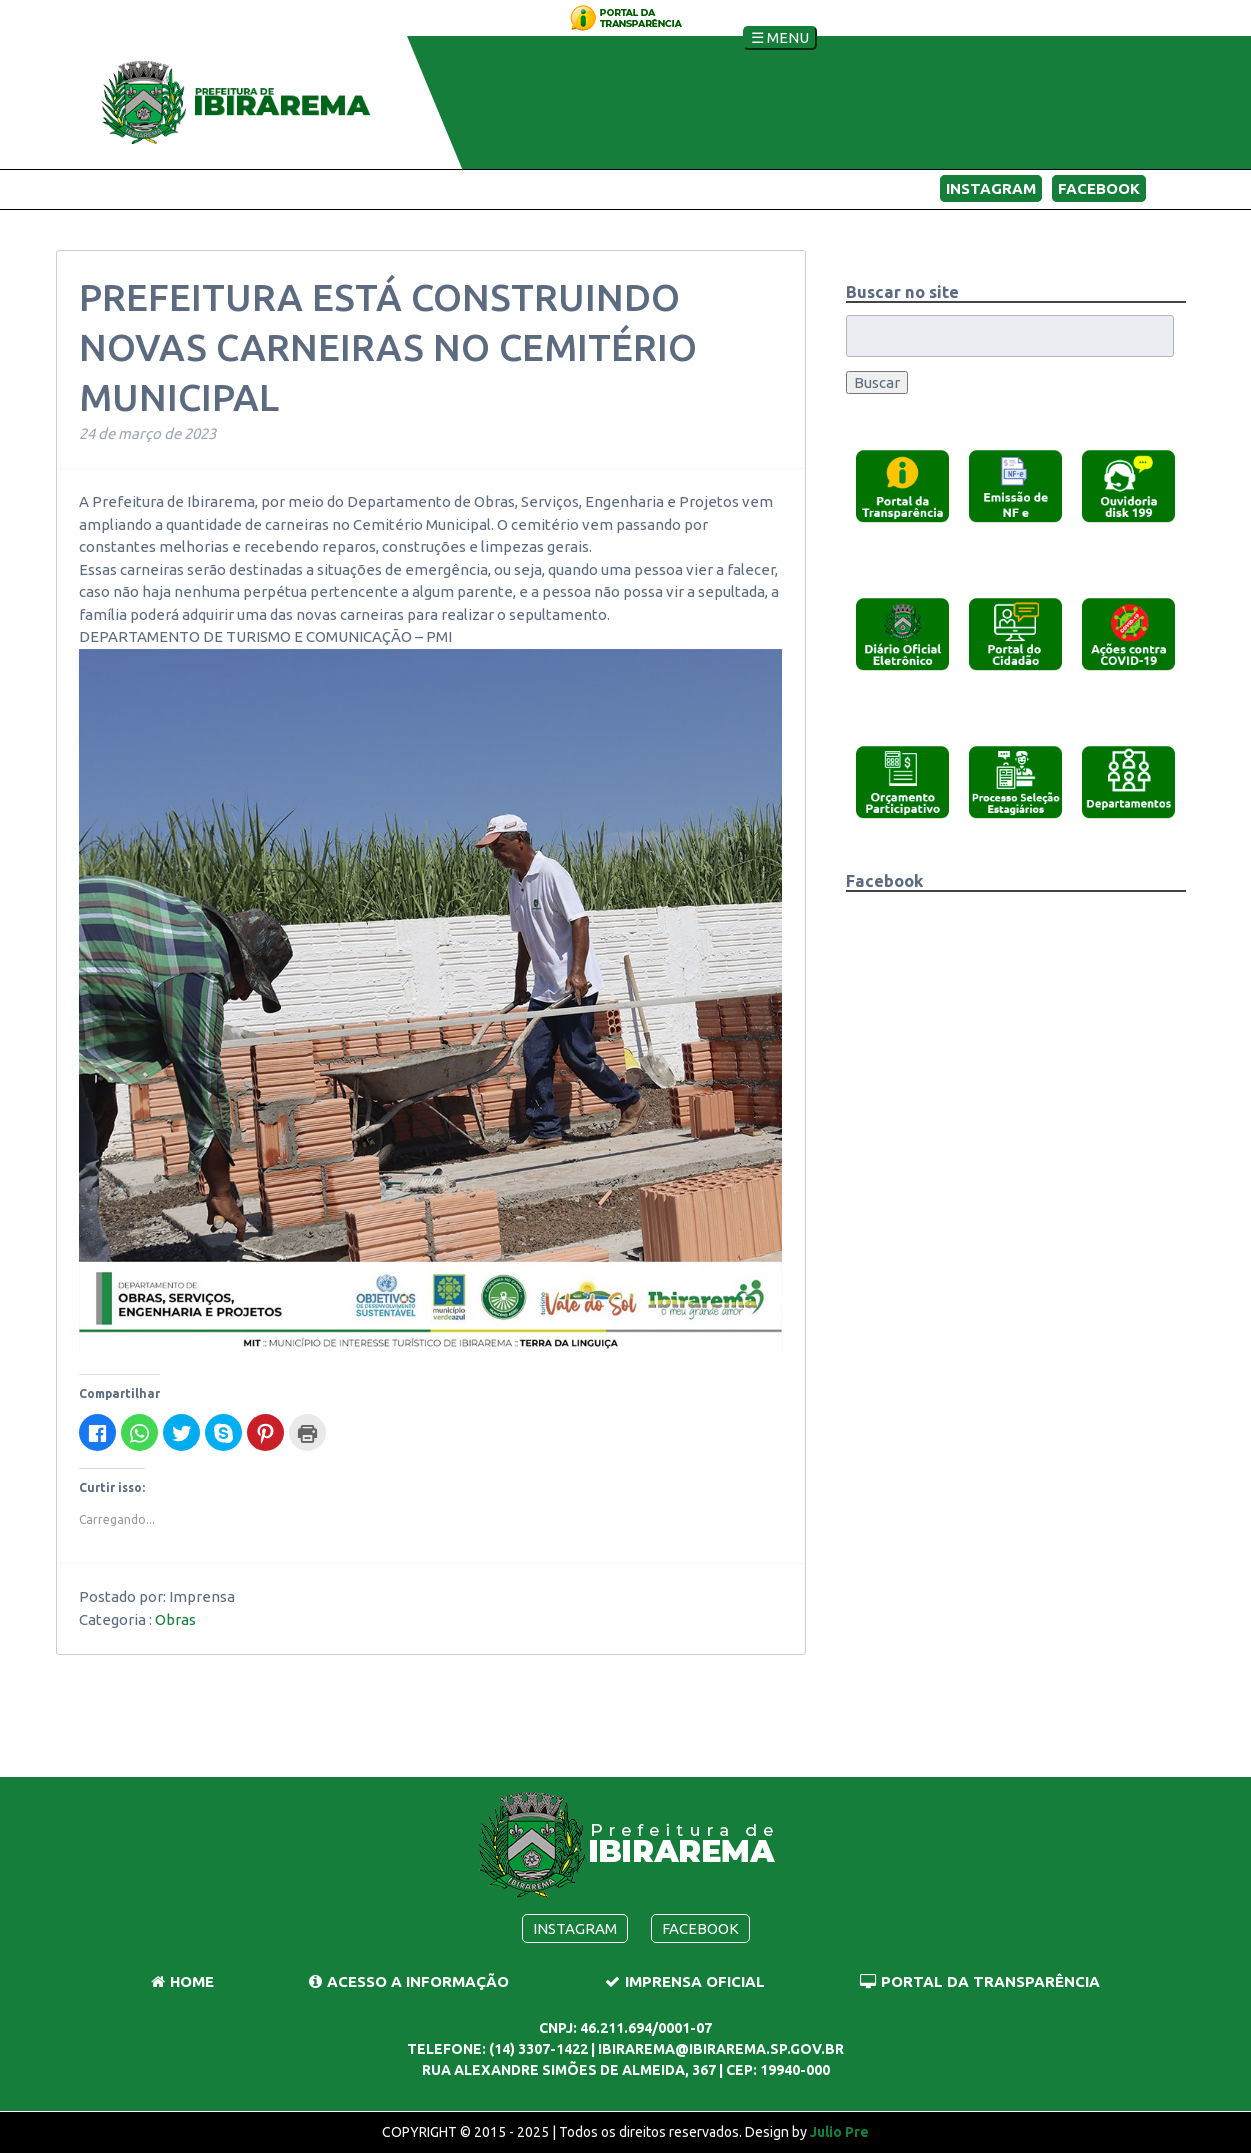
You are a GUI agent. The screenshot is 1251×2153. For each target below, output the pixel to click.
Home (182, 1981)
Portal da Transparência (980, 1981)
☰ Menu (780, 37)
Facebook (1099, 188)
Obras (175, 1619)
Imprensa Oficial (685, 1981)
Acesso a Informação (409, 1981)
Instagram (991, 188)
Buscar (877, 382)
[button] (902, 485)
